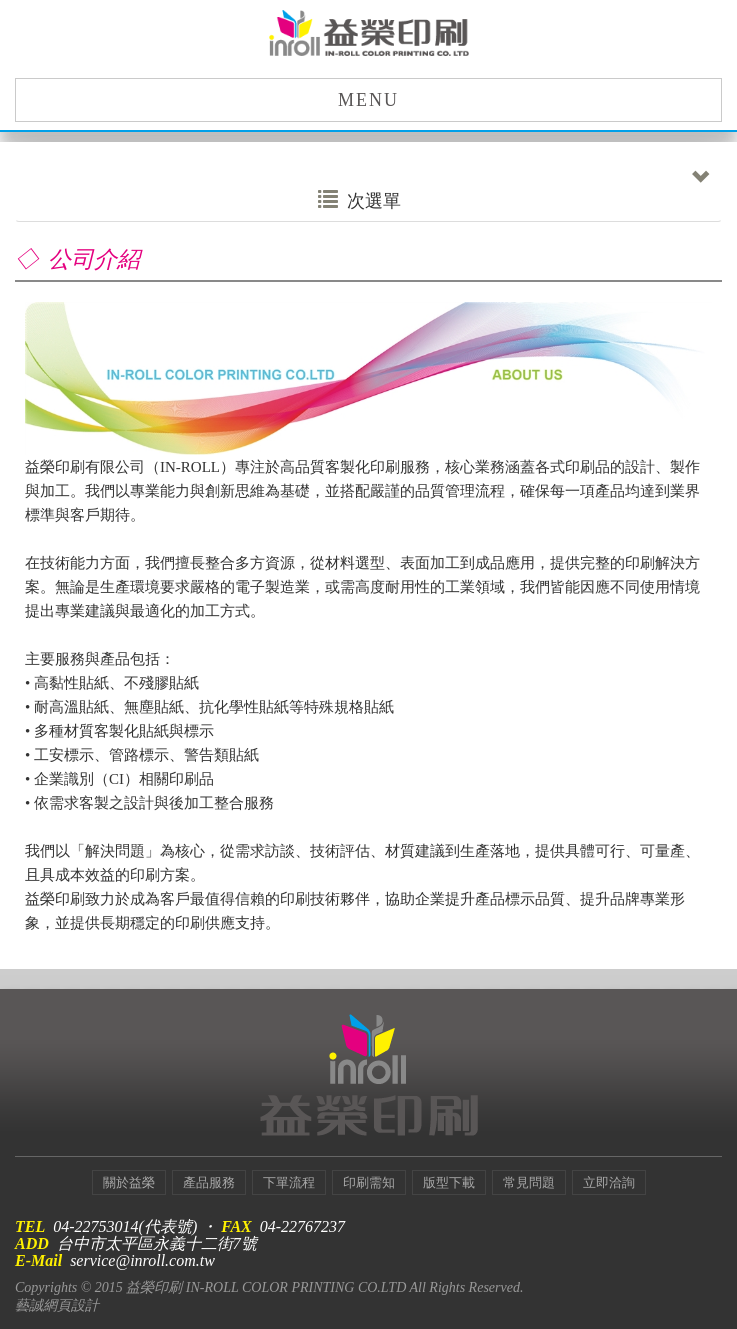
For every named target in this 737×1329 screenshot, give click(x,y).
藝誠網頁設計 (57, 1305)
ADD (32, 1243)
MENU (368, 100)
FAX (236, 1226)
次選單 (513, 195)
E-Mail (38, 1260)
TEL (30, 1226)
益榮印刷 (369, 35)
